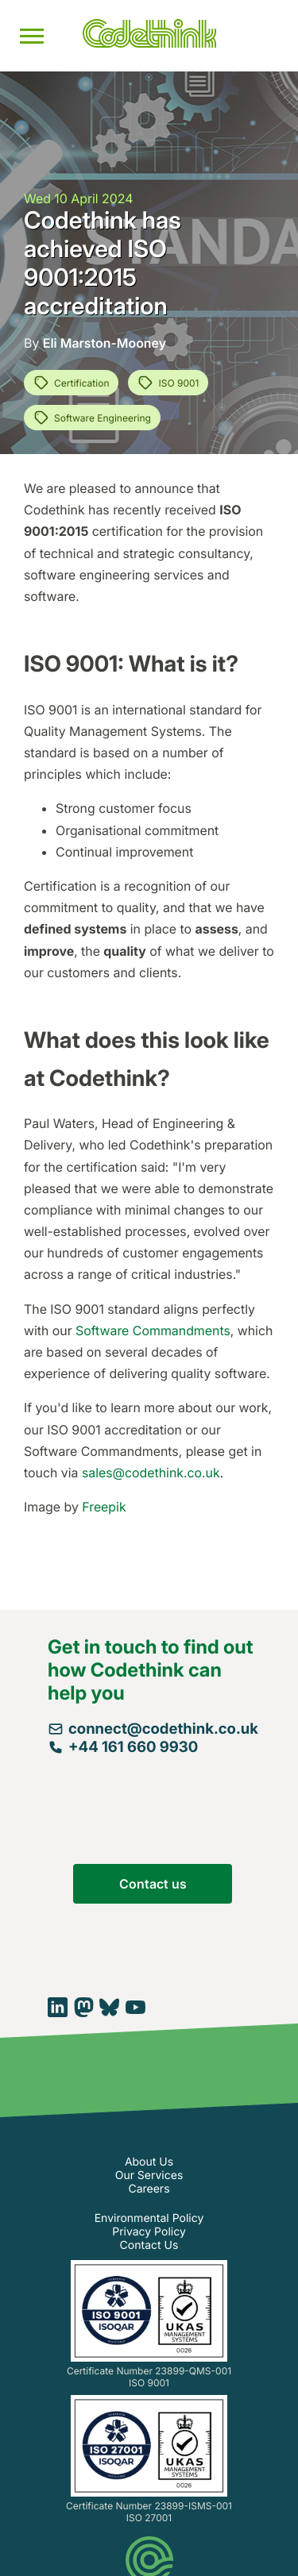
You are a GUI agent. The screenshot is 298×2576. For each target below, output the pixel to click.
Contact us (153, 1884)
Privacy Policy (149, 2232)
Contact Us (149, 2245)
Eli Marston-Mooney (104, 343)
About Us (149, 2162)
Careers (148, 2189)
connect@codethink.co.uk (153, 1728)
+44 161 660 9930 (123, 1747)
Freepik (104, 1507)
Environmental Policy (149, 2218)
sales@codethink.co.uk (151, 1473)
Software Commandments (152, 1330)
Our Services (149, 2175)
